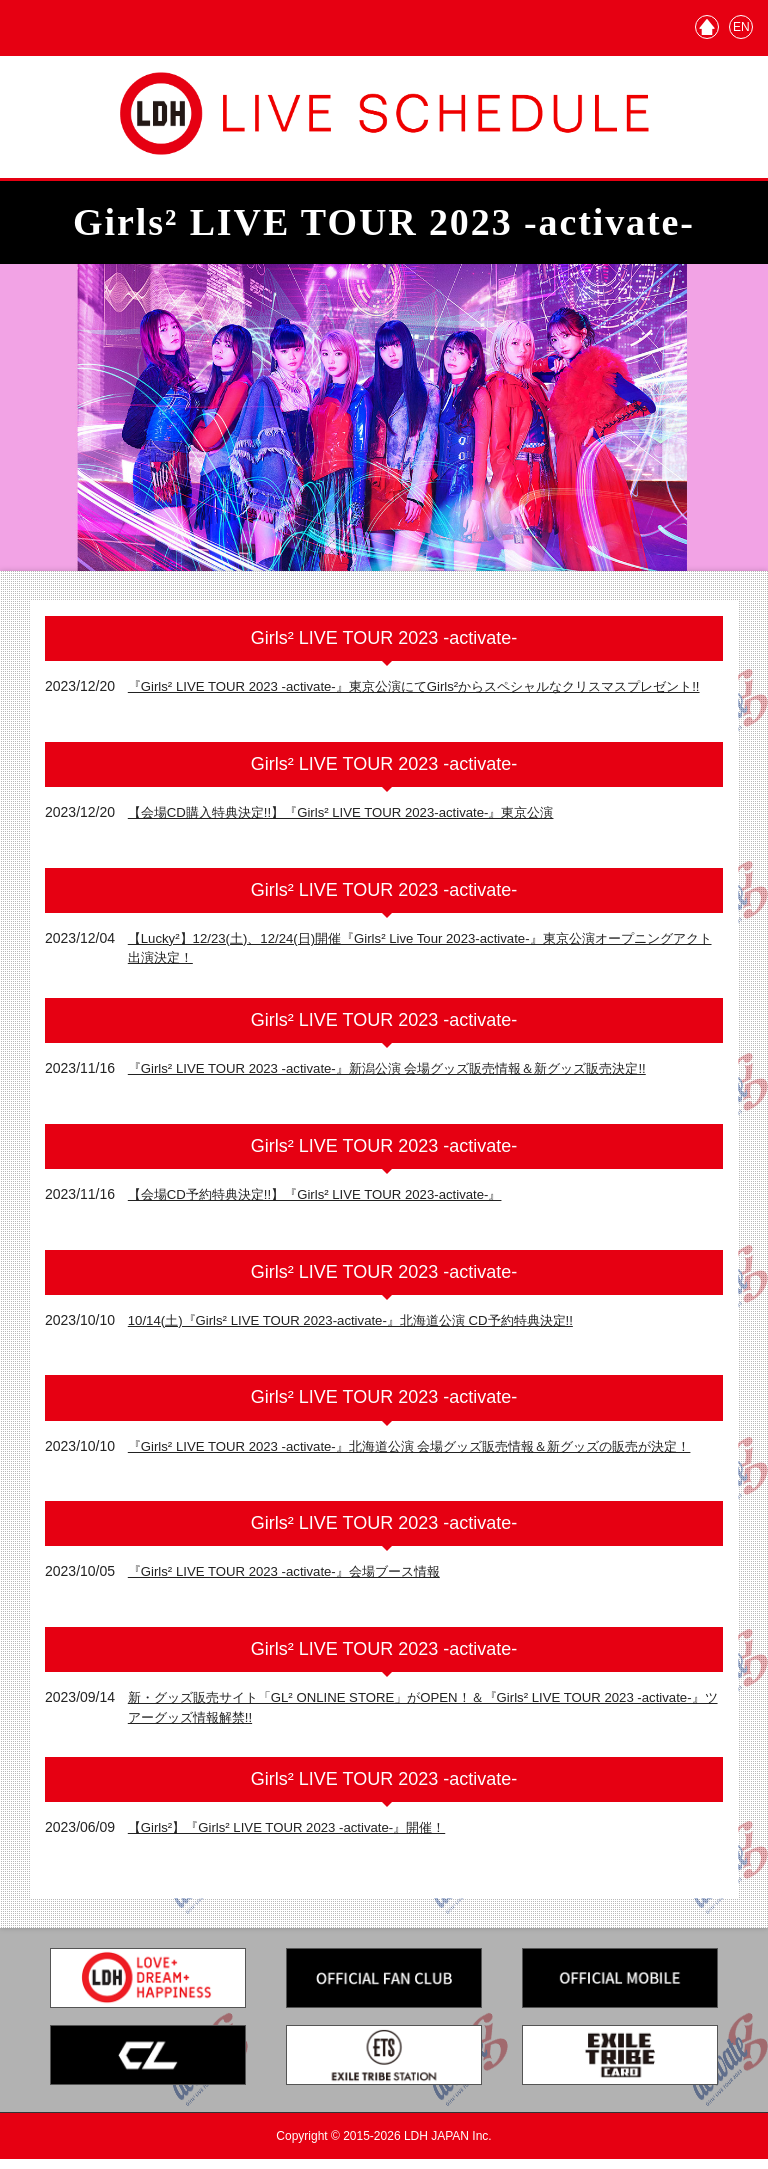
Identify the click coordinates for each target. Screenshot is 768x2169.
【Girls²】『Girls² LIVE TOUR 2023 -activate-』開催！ (297, 1837)
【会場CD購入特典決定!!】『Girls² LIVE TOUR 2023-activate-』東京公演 (355, 817)
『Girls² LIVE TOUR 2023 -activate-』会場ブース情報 (294, 1580)
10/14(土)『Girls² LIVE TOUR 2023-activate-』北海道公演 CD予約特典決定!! (366, 1324)
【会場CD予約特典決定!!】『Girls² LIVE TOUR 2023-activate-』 (327, 1199)
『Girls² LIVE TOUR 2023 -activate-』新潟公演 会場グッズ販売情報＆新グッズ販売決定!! (405, 1073)
